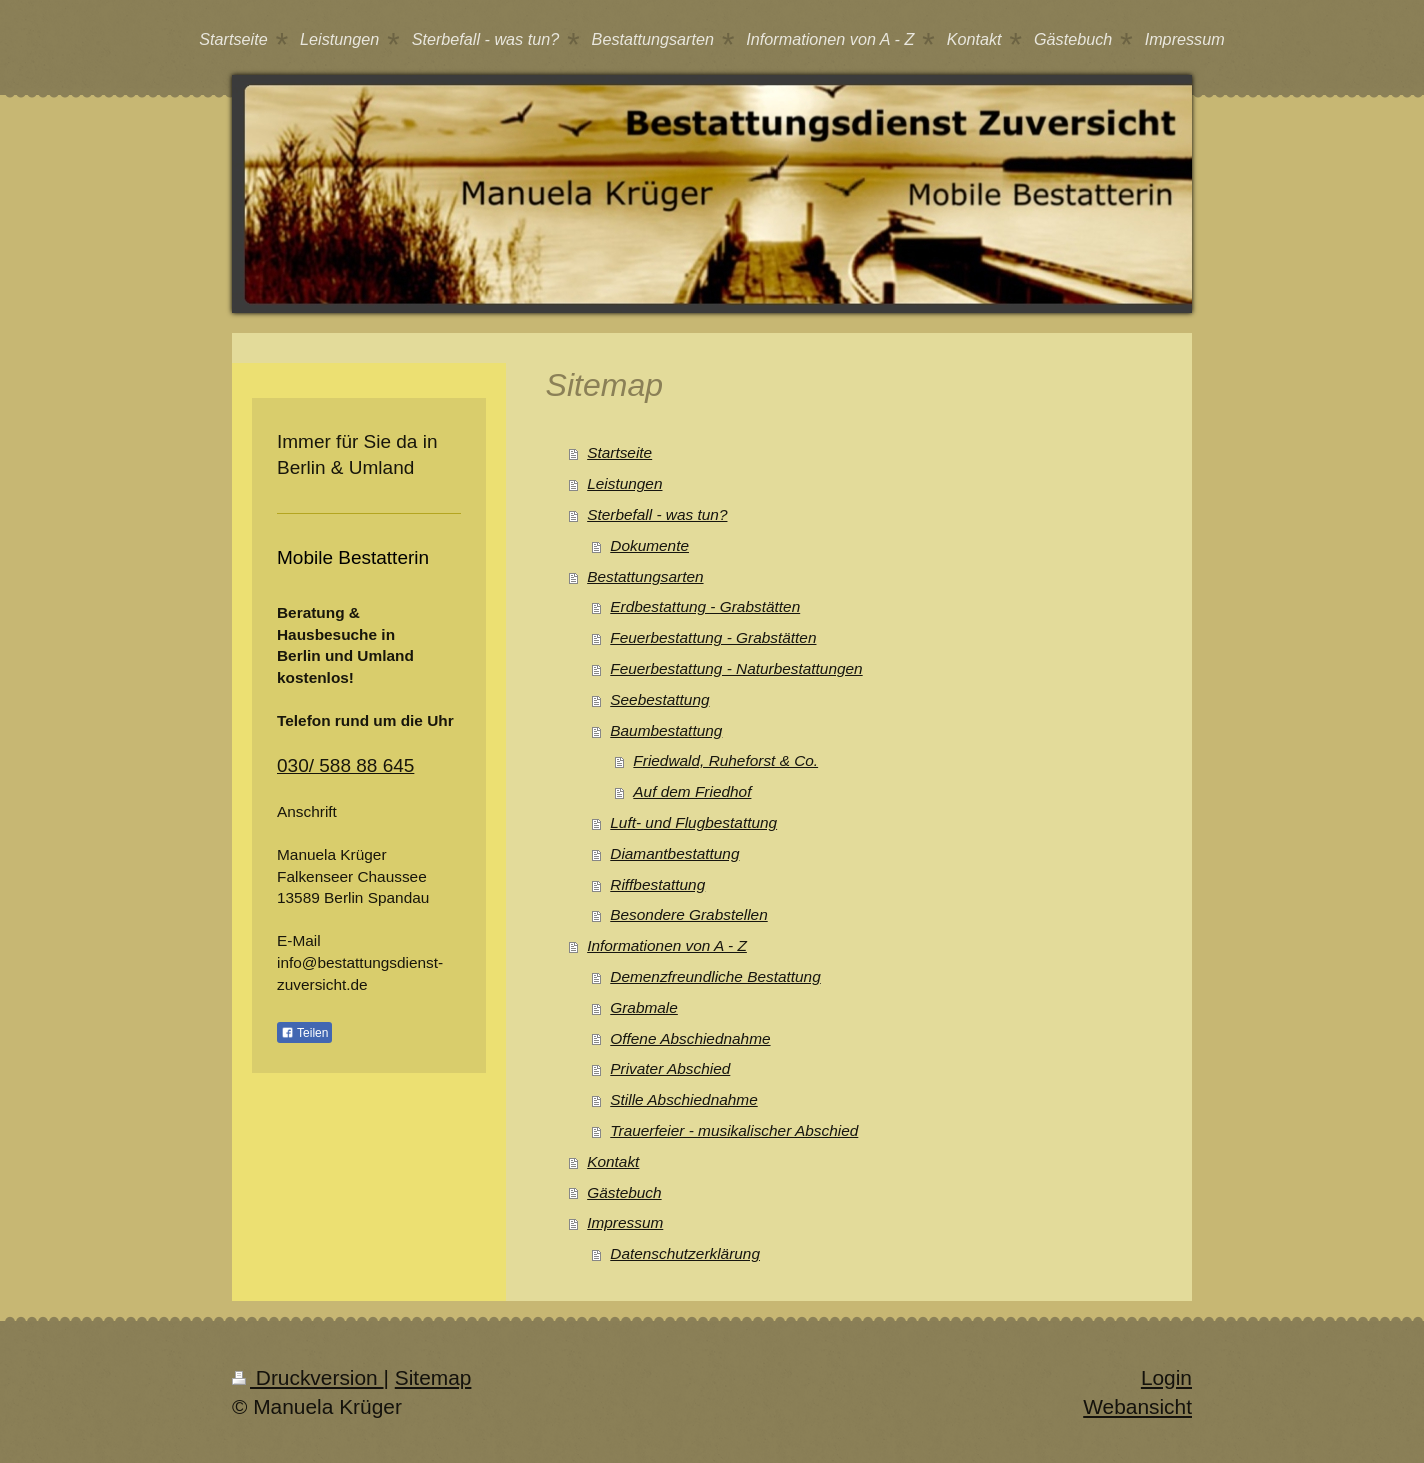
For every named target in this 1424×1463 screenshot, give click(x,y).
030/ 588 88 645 (345, 765)
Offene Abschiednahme (690, 1038)
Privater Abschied (670, 1068)
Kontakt (613, 1161)
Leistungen (624, 483)
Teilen (304, 1033)
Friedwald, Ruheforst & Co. (725, 760)
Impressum (625, 1222)
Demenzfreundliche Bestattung (715, 976)
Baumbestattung (666, 730)
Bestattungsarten (645, 576)
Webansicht (1137, 1406)
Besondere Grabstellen (688, 914)
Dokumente (649, 545)
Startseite (619, 452)
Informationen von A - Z (667, 945)
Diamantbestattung (674, 853)
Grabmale (644, 1007)
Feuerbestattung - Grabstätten (713, 637)
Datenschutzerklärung (685, 1253)
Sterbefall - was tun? (657, 514)
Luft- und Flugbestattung (693, 822)
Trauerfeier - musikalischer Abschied (734, 1130)
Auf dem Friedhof (692, 791)
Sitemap (433, 1377)
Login (1166, 1377)
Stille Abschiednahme (683, 1099)
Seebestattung (659, 699)
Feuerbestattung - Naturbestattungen (736, 668)
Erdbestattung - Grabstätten (705, 606)
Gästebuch (624, 1192)
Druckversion (308, 1377)
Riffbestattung (657, 884)
